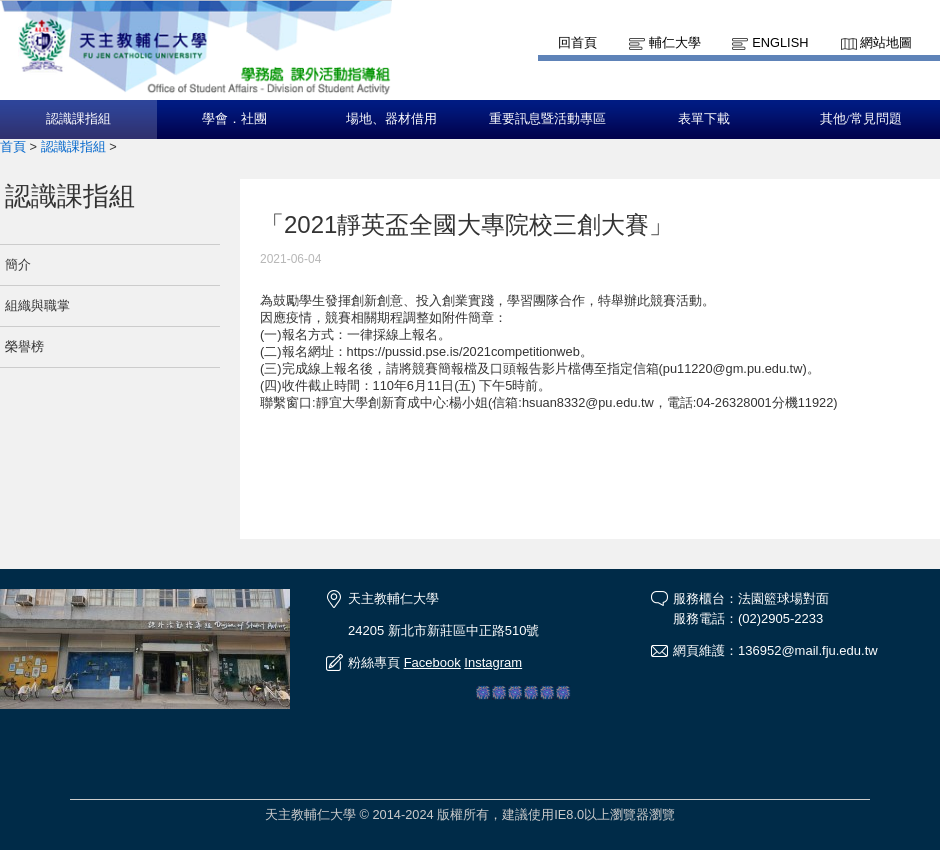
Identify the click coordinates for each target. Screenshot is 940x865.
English (780, 42)
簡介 (18, 264)
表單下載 (704, 119)
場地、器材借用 (391, 119)
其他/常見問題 (861, 119)
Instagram (493, 662)
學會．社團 (234, 119)
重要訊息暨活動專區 (547, 119)
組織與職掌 (37, 305)
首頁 (13, 146)
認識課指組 (78, 119)
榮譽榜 (24, 346)
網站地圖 (886, 42)
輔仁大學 (675, 42)
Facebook (432, 662)
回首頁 (577, 42)
